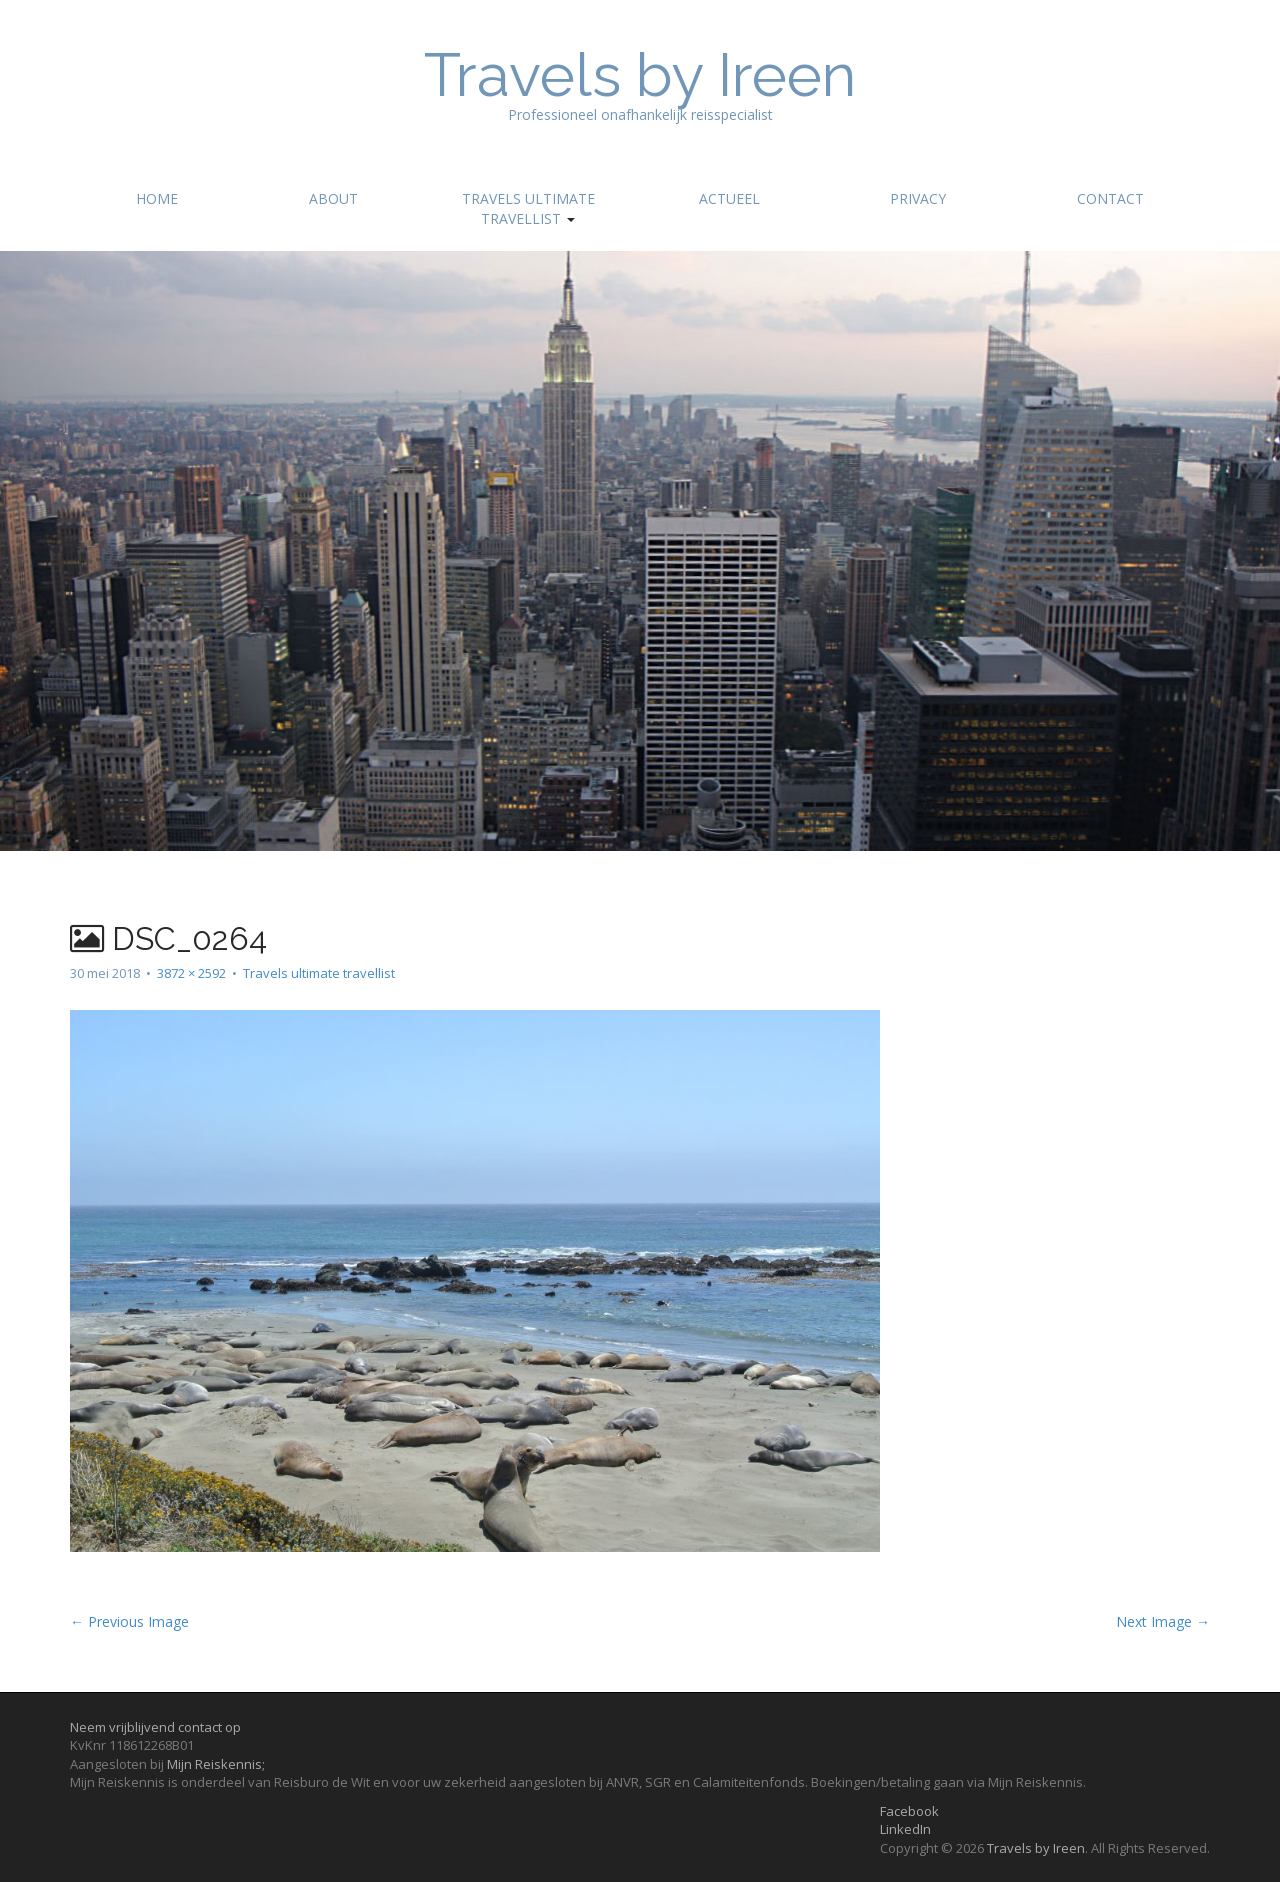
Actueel (729, 198)
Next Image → (1163, 1621)
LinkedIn (905, 1829)
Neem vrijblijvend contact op (155, 1727)
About (333, 198)
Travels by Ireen (640, 75)
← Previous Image (129, 1621)
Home (157, 198)
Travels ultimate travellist (528, 208)
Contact (1110, 198)
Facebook (909, 1811)
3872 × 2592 (191, 973)
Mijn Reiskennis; (216, 1764)
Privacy (918, 198)
